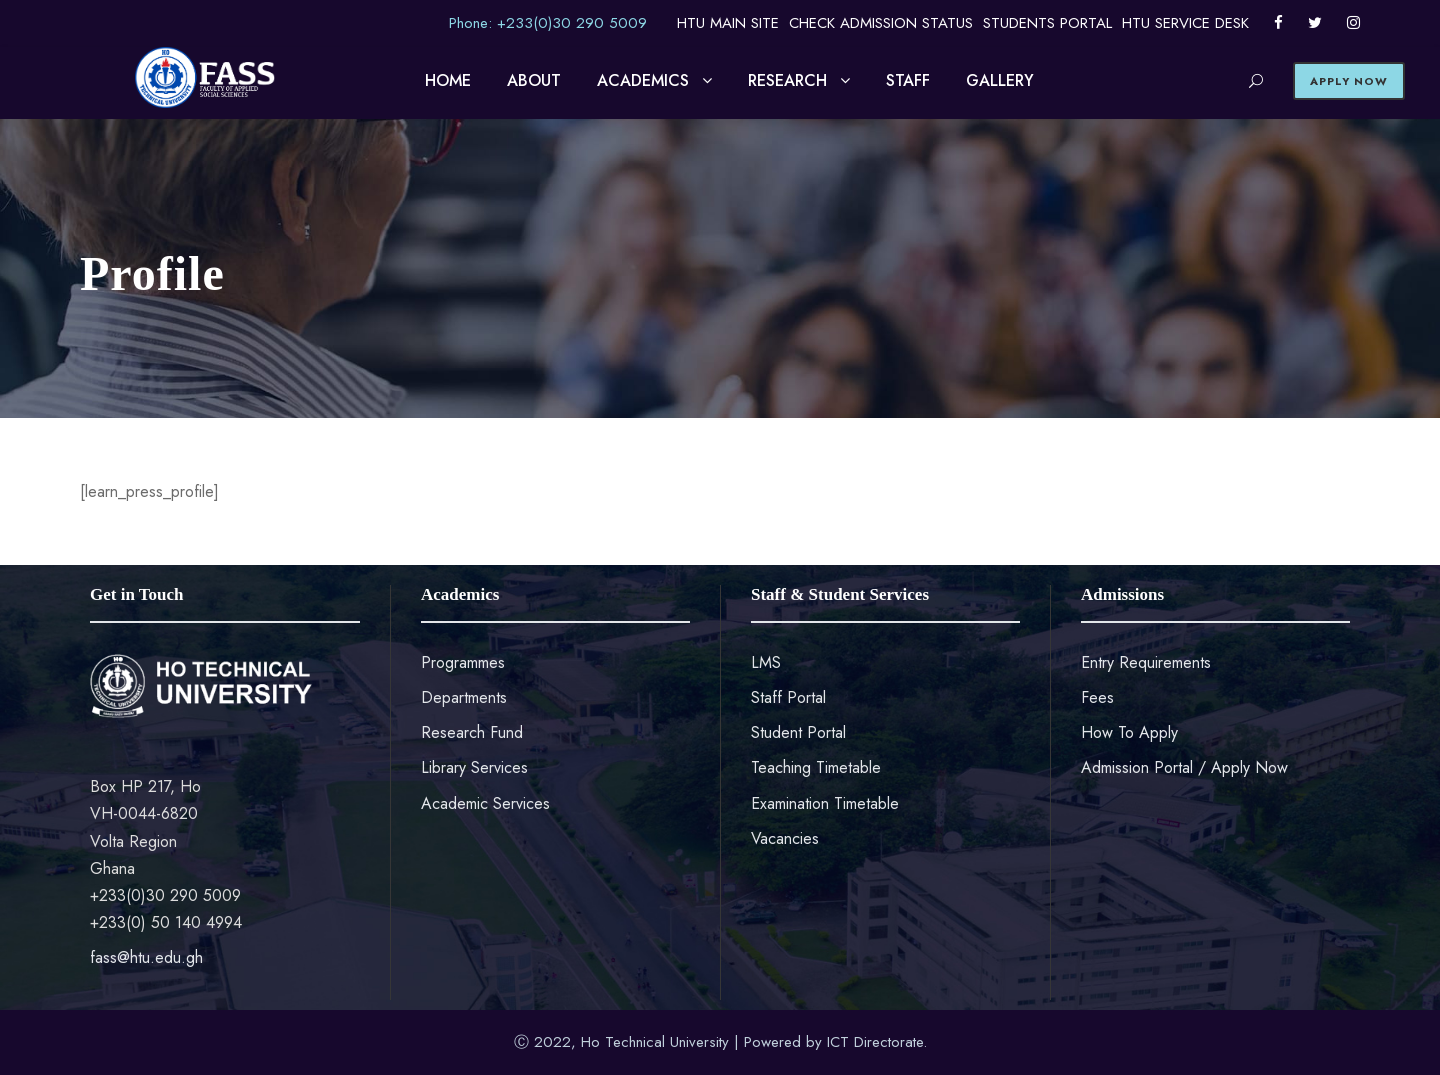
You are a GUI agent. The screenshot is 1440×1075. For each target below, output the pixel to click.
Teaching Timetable (816, 767)
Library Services (474, 767)
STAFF (908, 80)
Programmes (463, 662)
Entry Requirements (1146, 662)
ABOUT (534, 80)
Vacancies (785, 838)
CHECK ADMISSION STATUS (881, 23)
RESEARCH (787, 80)
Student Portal (798, 732)
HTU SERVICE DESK (1185, 23)
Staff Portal (788, 697)
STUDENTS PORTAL (1047, 23)
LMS (766, 662)
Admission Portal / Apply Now (1184, 767)
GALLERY (1000, 80)
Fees (1097, 697)
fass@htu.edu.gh (146, 957)
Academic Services (485, 803)
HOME (448, 80)
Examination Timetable (825, 803)
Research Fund (472, 732)
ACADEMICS (643, 80)
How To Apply (1129, 732)
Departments (464, 697)
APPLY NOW (1349, 81)
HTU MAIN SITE (728, 23)
